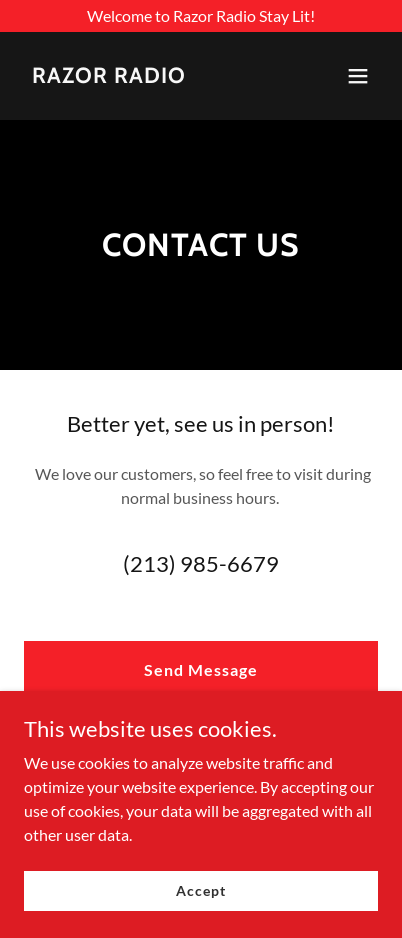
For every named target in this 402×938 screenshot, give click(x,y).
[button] (358, 76)
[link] (109, 76)
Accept (200, 890)
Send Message (201, 669)
